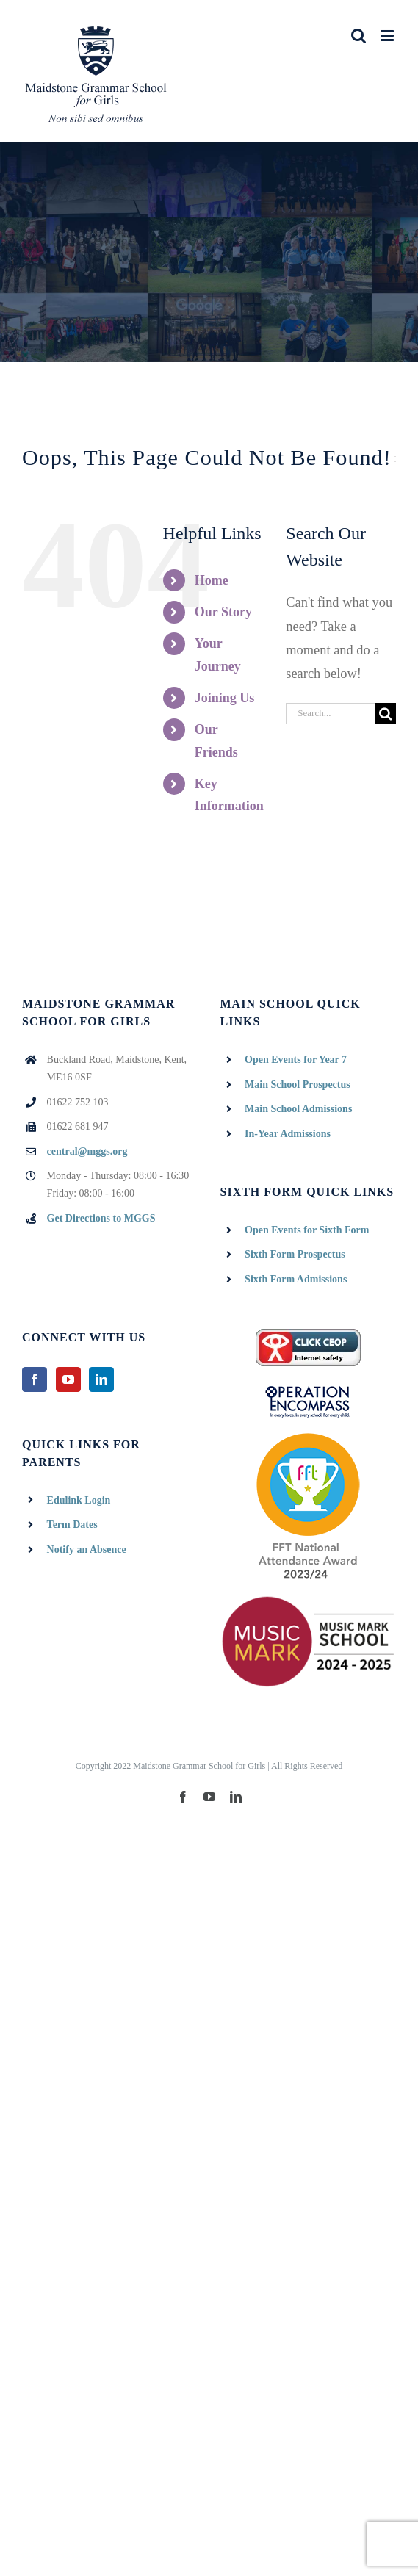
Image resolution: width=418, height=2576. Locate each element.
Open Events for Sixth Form (307, 1229)
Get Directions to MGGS (101, 1218)
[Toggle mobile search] (358, 35)
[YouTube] (68, 1379)
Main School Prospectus (297, 1084)
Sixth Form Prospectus (295, 1254)
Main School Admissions (298, 1108)
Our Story (223, 612)
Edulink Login (79, 1500)
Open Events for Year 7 (296, 1059)
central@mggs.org (87, 1151)
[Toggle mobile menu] (388, 35)
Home (211, 580)
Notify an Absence (86, 1549)
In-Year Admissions (288, 1133)
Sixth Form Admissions (296, 1279)
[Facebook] (34, 1379)
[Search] (385, 713)
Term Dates (72, 1524)
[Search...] (330, 713)
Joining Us (225, 697)
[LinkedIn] (101, 1379)
